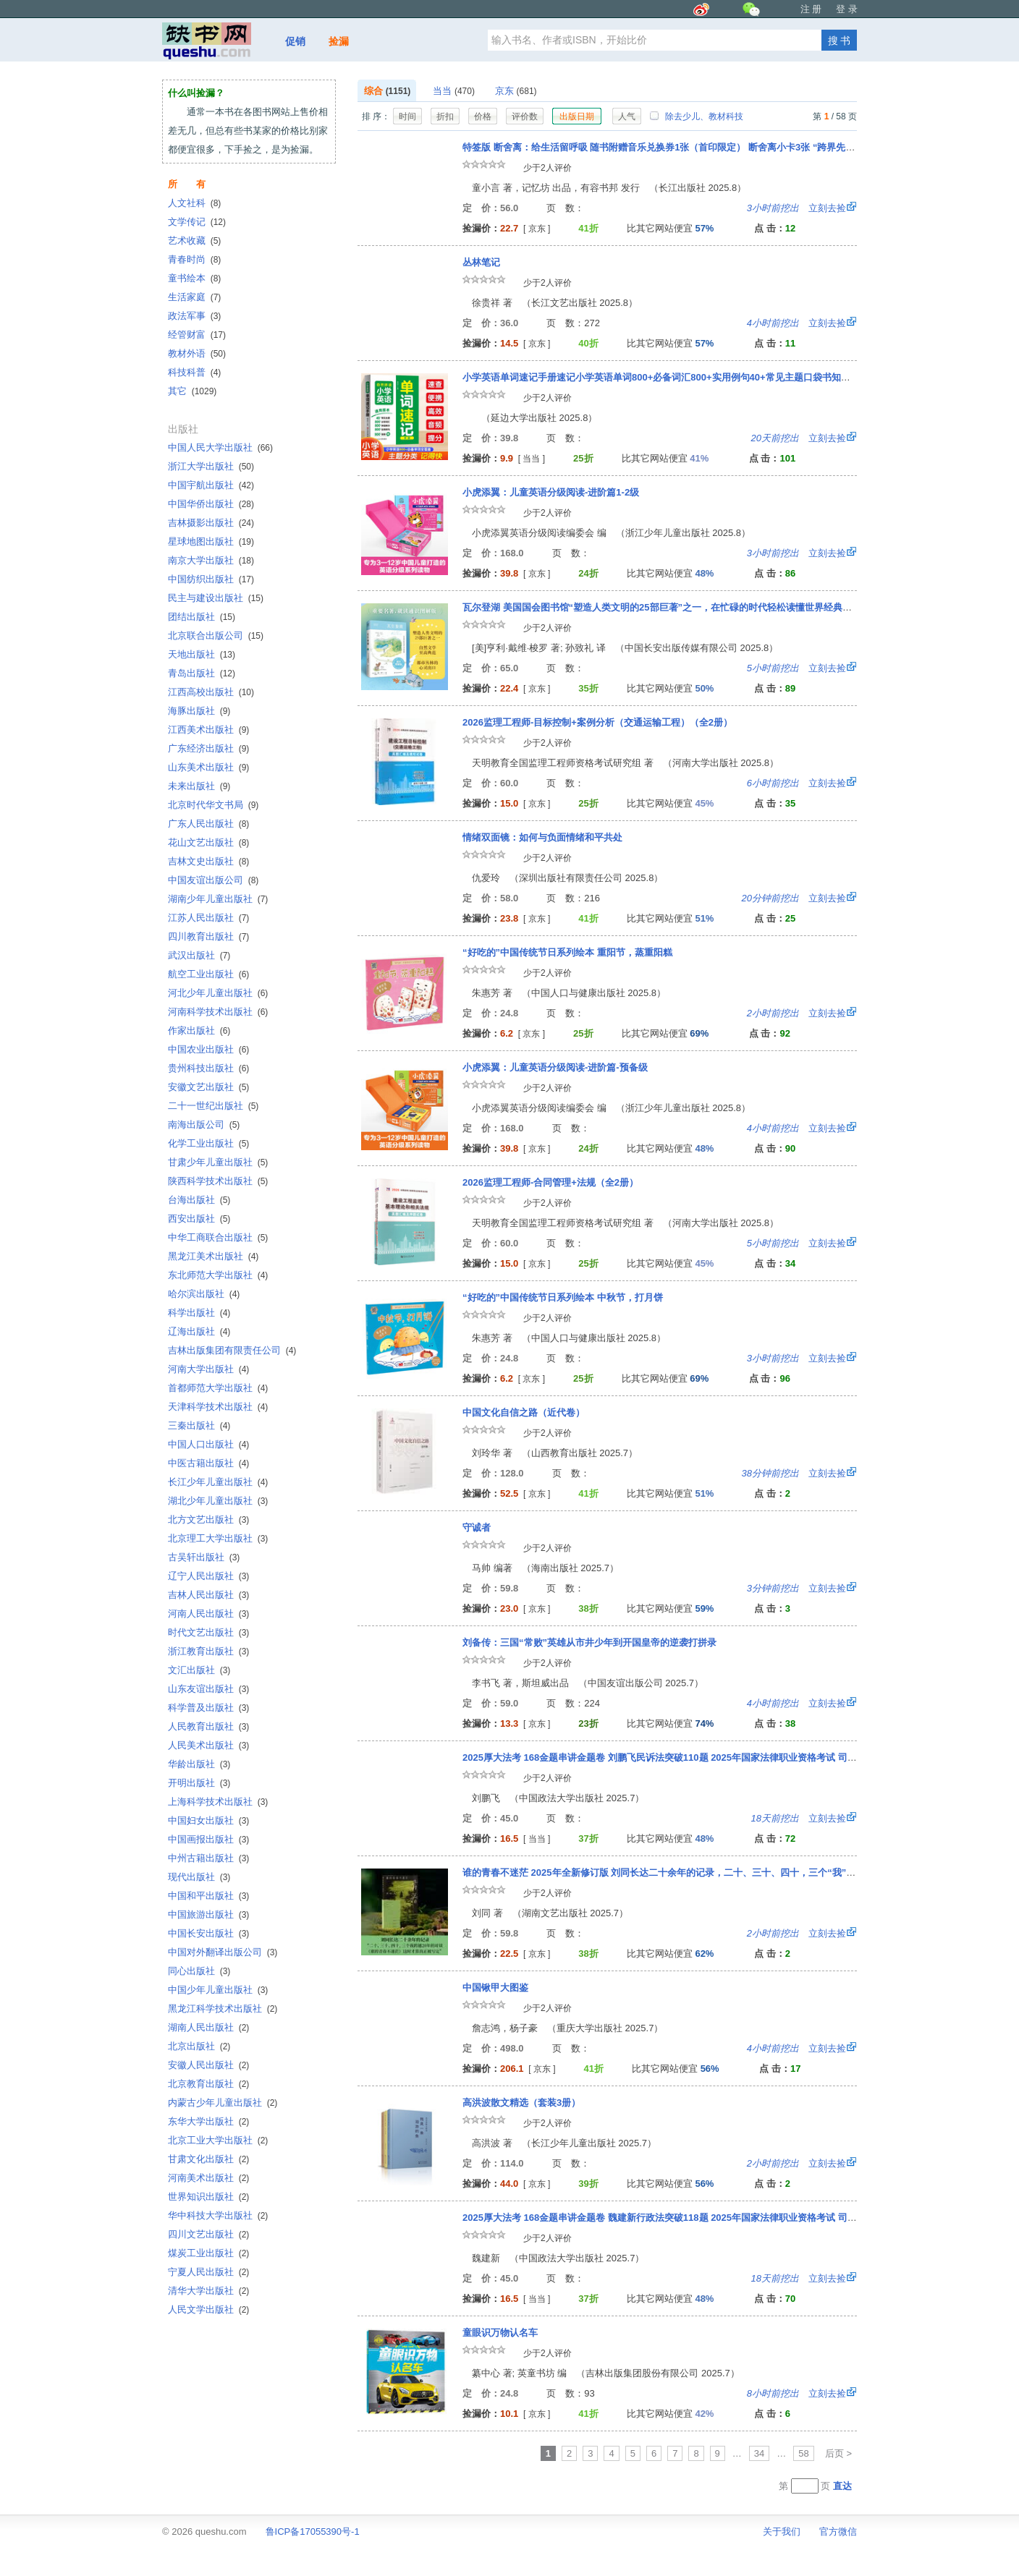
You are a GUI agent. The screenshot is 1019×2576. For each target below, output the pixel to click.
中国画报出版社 (208, 1839)
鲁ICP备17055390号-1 (313, 2531)
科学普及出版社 (208, 1707)
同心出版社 (199, 1970)
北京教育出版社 (208, 2083)
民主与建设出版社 (215, 597)
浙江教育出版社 (208, 1651)
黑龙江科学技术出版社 (222, 2008)
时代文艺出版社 (208, 1632)
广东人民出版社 (208, 823)
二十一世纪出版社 (213, 1105)
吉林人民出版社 (208, 1594)
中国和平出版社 (208, 1895)
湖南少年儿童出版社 (218, 898)
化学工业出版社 (208, 1143)
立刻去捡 (796, 208)
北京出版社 (199, 2046)
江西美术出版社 (208, 729)
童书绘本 (194, 278)
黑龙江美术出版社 (213, 1256)
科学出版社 (199, 1312)
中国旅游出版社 (208, 1914)
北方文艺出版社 (208, 1519)
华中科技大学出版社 (218, 2215)
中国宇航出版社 (211, 485)
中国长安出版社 (208, 1933)
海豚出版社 (199, 710)
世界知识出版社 (208, 2196)
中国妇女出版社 (208, 1820)
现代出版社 (199, 1876)
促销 (295, 41)
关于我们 (781, 2531)
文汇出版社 (199, 1670)
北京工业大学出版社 (218, 2140)
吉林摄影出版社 (211, 522)
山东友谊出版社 (208, 1688)
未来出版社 (199, 786)
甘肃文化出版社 (208, 2159)
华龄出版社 (199, 1764)
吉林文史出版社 (208, 861)
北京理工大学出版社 (218, 1538)
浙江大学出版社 (211, 466)
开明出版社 (199, 1782)
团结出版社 (201, 616)
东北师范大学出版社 (218, 1275)
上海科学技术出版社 (218, 1801)
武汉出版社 (199, 955)
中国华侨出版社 (211, 503)
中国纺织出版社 (211, 579)
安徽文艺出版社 (208, 1086)
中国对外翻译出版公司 (222, 1952)
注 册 (811, 9)
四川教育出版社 (208, 936)
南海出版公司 (204, 1124)
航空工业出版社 (208, 974)
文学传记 (197, 221)
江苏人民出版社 (208, 917)
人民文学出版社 (208, 2309)
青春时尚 (194, 259)
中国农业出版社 (208, 1049)
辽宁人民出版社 (208, 1575)
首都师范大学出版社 (218, 1387)
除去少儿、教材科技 (696, 116)
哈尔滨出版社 (204, 1293)
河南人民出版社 (208, 1613)
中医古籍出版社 (208, 1463)
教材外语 (197, 353)
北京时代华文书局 (213, 804)
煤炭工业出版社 (208, 2253)
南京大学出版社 (211, 560)
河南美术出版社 (208, 2177)
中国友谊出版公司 (213, 880)
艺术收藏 (194, 240)
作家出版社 (199, 1030)
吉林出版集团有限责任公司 (232, 1350)
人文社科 (194, 202)
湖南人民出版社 (208, 2027)
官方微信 (838, 2531)
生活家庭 (194, 297)
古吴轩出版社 (204, 1557)
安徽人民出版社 (208, 2064)
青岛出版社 (201, 673)
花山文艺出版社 (208, 842)
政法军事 (194, 315)
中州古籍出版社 (208, 1858)
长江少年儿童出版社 (218, 1481)
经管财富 (197, 334)
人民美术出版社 (208, 1745)
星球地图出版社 (211, 541)
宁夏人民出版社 (208, 2271)
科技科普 (194, 372)
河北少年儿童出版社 (218, 992)
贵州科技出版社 (208, 1068)
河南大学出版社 (208, 1369)
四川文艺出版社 (208, 2234)
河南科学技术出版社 (218, 1011)
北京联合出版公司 (215, 635)
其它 (192, 391)
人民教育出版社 (208, 1726)
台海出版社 (199, 1199)
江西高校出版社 (211, 691)
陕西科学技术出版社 (218, 1181)
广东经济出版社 (208, 748)
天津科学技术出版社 (218, 1406)
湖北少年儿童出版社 (218, 1500)
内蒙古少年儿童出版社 (222, 2102)
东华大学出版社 (208, 2121)
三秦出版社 (199, 1425)
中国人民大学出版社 (220, 447)
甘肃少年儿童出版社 (218, 1162)
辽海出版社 (199, 1331)
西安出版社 (199, 1218)
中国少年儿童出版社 (218, 1989)
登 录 (847, 9)
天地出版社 (201, 654)
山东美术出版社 (208, 767)
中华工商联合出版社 (218, 1237)
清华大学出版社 (208, 2290)
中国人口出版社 (208, 1444)
